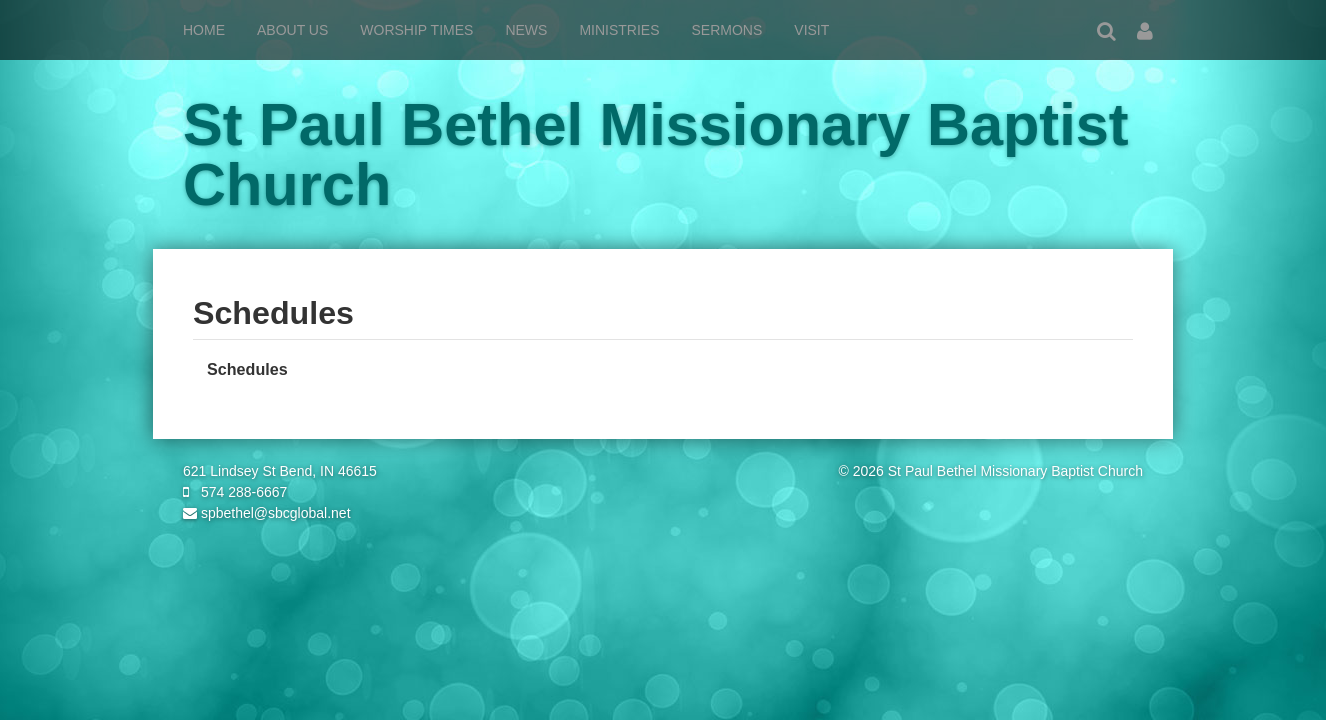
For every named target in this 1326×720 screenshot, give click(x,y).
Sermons (727, 30)
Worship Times (416, 30)
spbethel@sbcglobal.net (267, 513)
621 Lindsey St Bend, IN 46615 (280, 471)
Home (204, 30)
